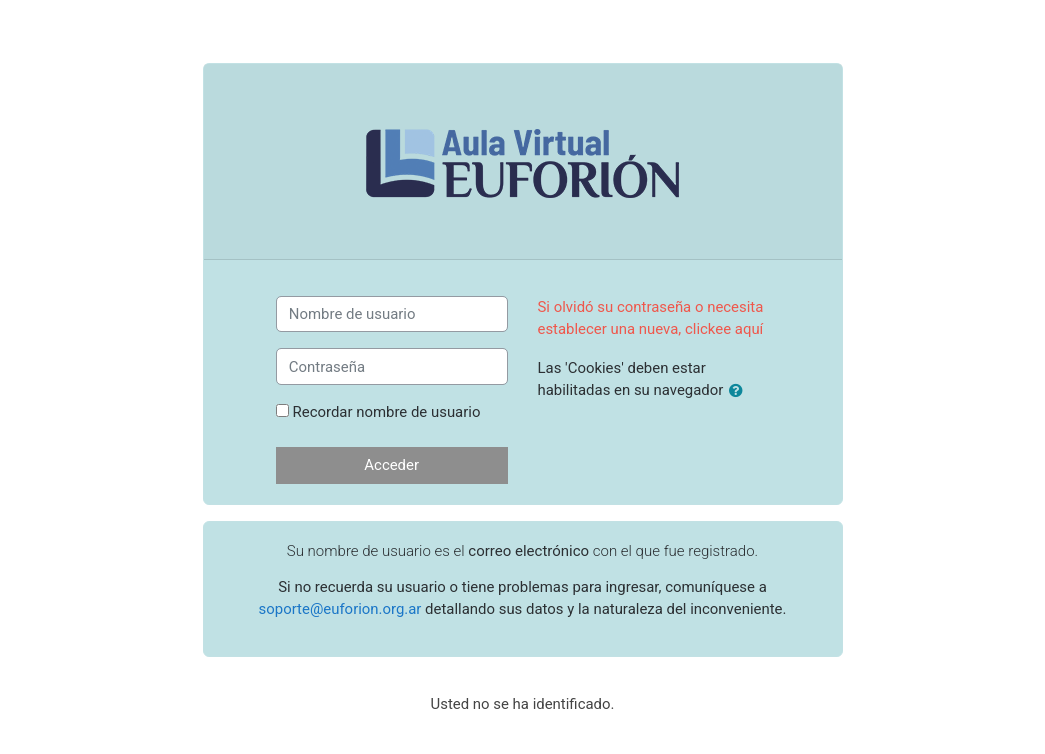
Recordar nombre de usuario (387, 412)
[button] (740, 391)
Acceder (391, 465)
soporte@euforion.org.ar (340, 609)
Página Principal (522, 727)
